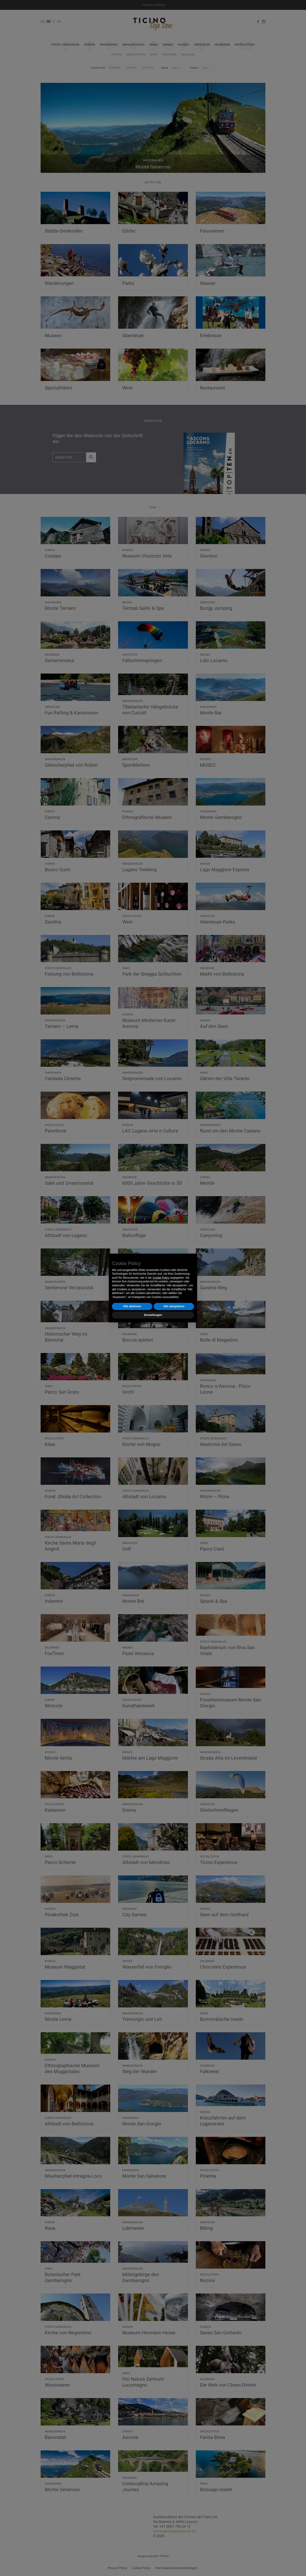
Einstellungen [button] (153, 1315)
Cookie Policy (161, 1277)
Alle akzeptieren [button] (174, 1306)
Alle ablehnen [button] (132, 1306)
